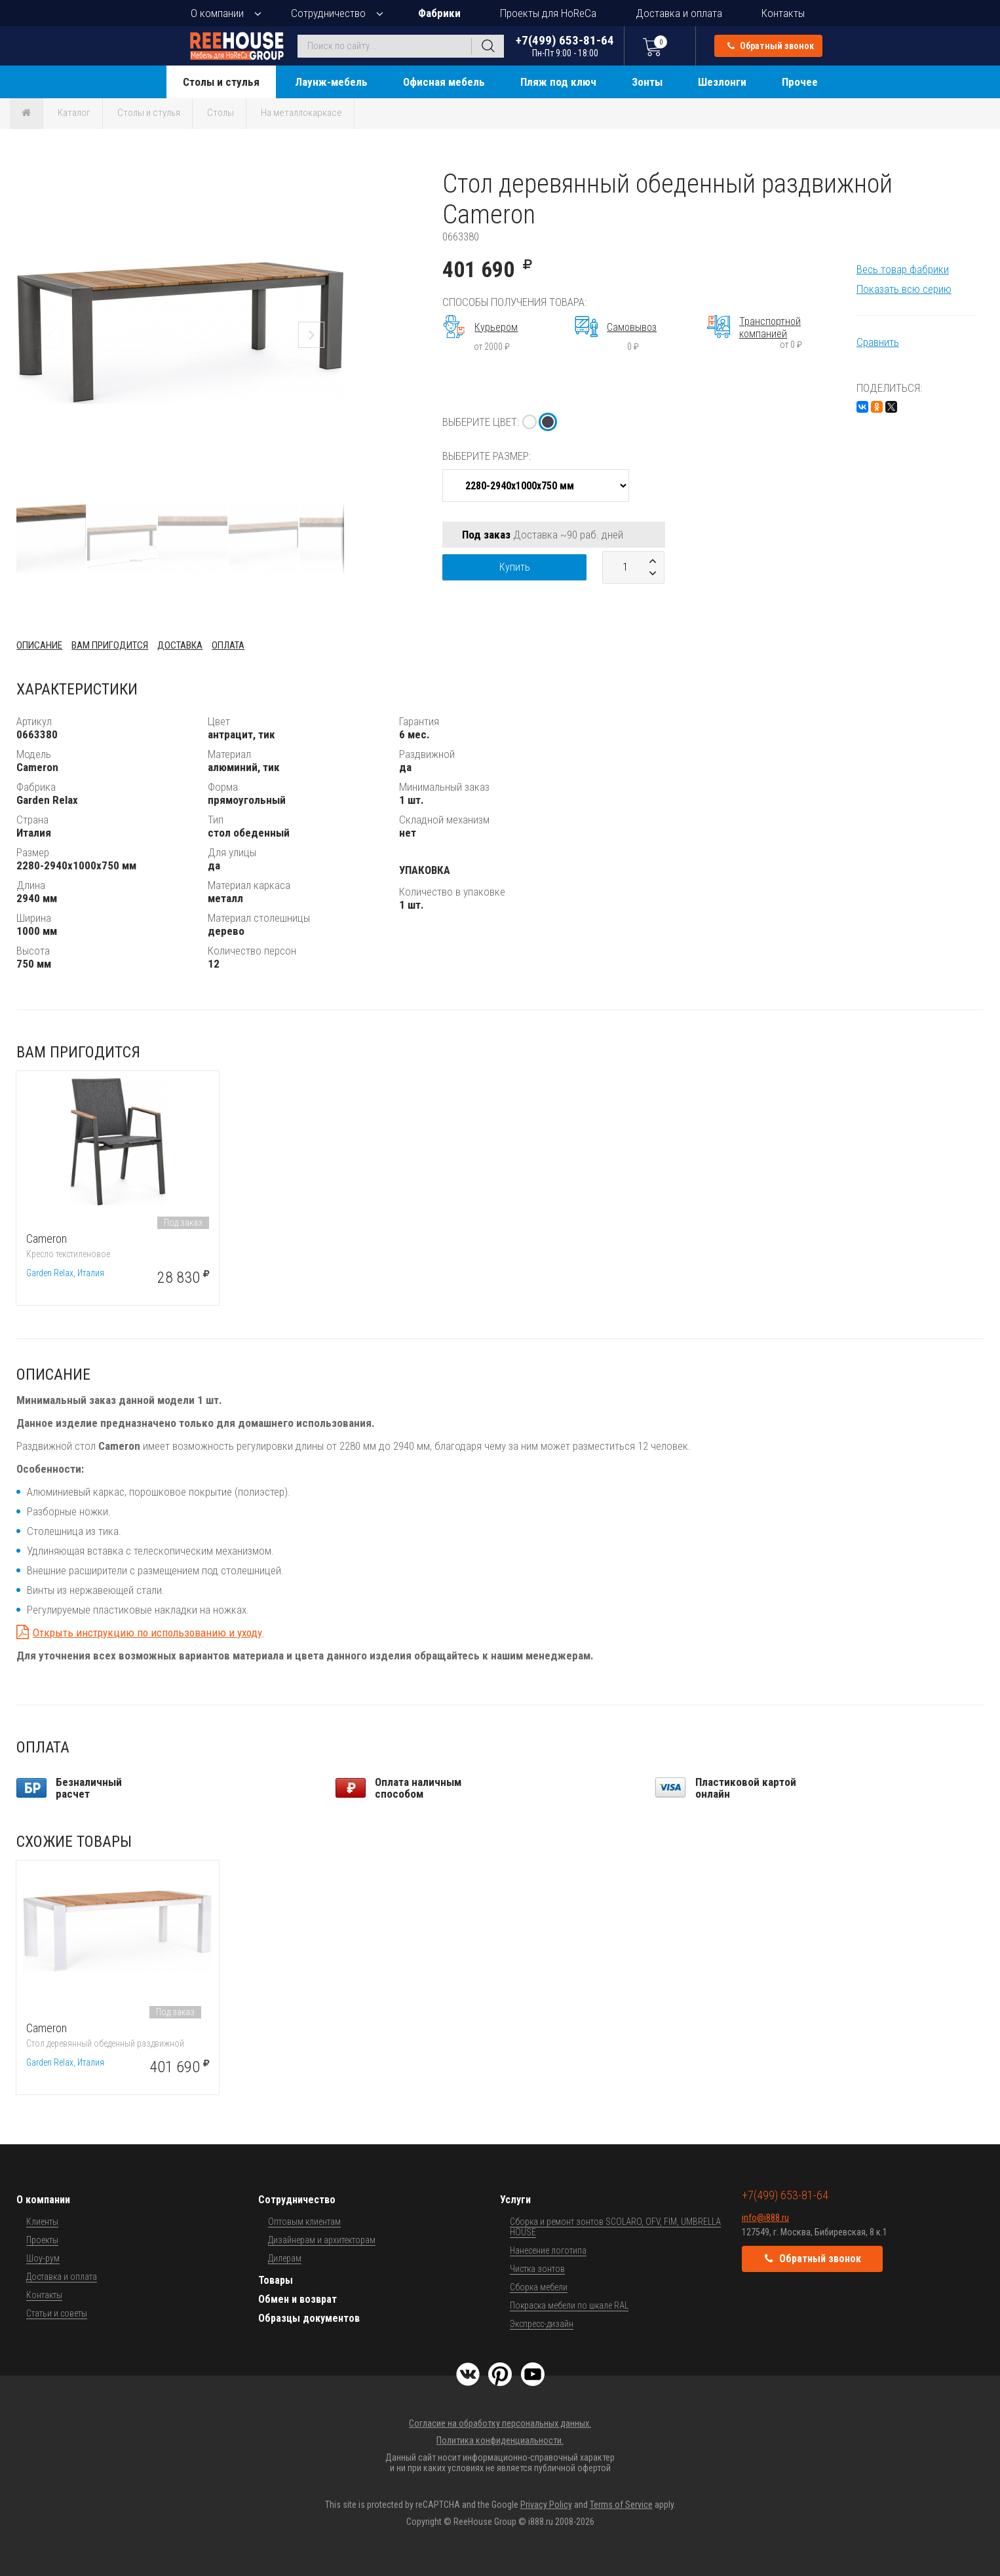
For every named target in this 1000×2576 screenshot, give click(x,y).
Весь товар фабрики (902, 269)
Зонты (647, 81)
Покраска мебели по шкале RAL (569, 2305)
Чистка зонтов (537, 2268)
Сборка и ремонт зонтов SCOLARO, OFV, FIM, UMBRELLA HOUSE (615, 2226)
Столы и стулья (221, 81)
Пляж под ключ (558, 81)
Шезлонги (722, 81)
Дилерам (284, 2258)
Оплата (228, 645)
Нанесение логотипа (548, 2250)
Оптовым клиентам (304, 2221)
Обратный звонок (770, 46)
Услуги (515, 2199)
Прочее (800, 81)
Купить (514, 567)
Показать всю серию (904, 288)
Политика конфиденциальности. (500, 2440)
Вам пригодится (109, 645)
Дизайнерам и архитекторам (321, 2240)
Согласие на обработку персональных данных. (500, 2423)
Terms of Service (621, 2504)
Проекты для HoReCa (548, 13)
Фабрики (439, 13)
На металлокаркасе (301, 113)
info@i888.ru (765, 2217)
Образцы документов (309, 2318)
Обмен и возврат (297, 2299)
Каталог (74, 113)
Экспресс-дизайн (541, 2324)
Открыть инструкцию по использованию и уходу (147, 1632)
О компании (217, 13)
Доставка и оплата (679, 13)
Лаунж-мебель (331, 81)
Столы (220, 113)
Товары (275, 2280)
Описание (39, 645)
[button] (332, 180)
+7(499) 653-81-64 (565, 45)
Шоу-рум (43, 2258)
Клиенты (42, 2221)
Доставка (179, 645)
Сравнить (877, 342)
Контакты (783, 13)
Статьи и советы (56, 2313)
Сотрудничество (328, 13)
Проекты (42, 2240)
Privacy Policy (546, 2504)
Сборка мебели (538, 2287)
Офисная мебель (444, 81)
